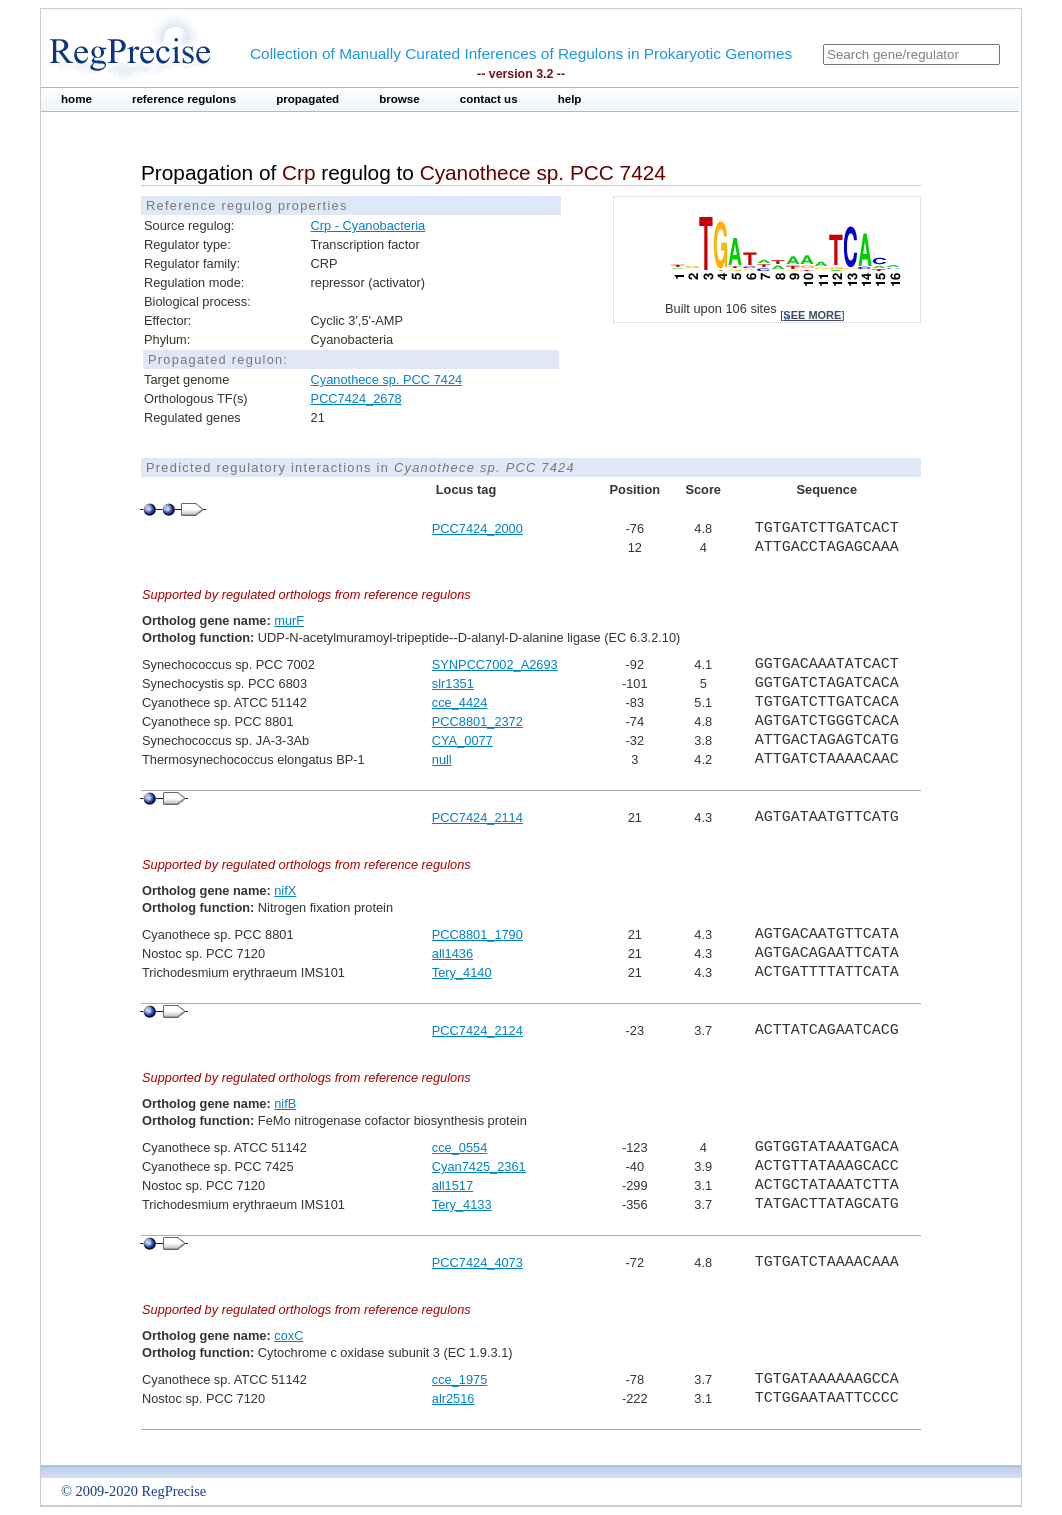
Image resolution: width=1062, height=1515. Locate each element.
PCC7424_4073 (477, 1262)
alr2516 (453, 1398)
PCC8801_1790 (477, 934)
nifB (285, 1103)
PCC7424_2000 (477, 528)
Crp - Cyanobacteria (368, 225)
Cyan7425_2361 (479, 1166)
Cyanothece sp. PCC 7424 (387, 379)
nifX (285, 890)
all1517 (452, 1185)
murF (289, 620)
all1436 (452, 953)
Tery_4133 (462, 1204)
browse (399, 99)
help (570, 99)
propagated (307, 99)
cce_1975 (460, 1379)
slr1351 (453, 683)
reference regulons (184, 99)
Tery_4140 (462, 972)
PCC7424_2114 (477, 817)
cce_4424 (460, 702)
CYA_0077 (462, 740)
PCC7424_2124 (477, 1030)
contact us (489, 99)
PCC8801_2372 (477, 721)
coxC (288, 1335)
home (76, 99)
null (442, 759)
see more (812, 315)
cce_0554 (460, 1147)
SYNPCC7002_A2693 (495, 664)
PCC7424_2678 (356, 398)
